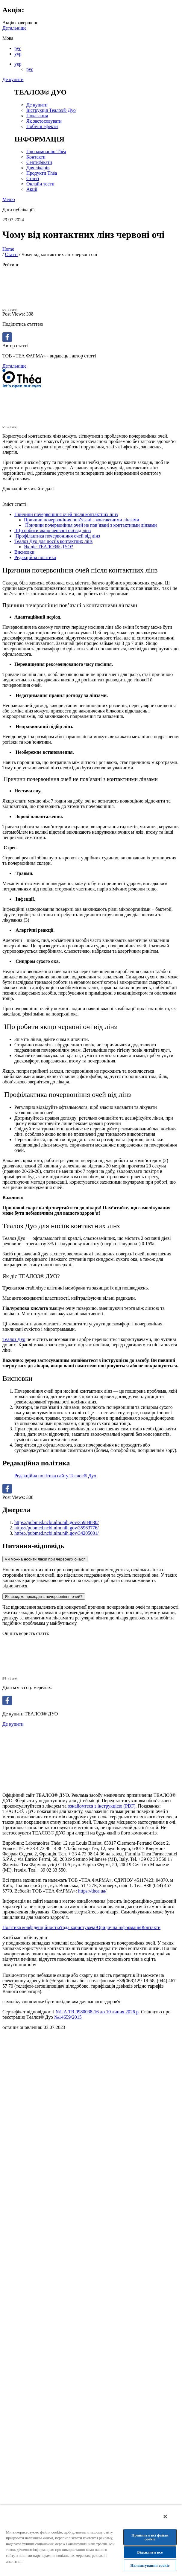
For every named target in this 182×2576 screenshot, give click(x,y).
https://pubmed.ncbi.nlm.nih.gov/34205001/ (56, 1533)
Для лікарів (37, 167)
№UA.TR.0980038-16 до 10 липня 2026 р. (98, 2011)
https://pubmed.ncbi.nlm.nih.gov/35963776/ (56, 1527)
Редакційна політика (35, 557)
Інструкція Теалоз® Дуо (51, 110)
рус (17, 48)
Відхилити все (150, 2552)
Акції (31, 189)
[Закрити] (165, 2516)
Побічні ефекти (42, 126)
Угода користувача (76, 1927)
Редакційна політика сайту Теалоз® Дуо (55, 1475)
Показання (37, 115)
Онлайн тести (40, 183)
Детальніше (14, 28)
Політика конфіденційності (30, 1927)
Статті (32, 178)
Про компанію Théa (46, 151)
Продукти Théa (41, 173)
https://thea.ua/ (92, 1890)
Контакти (36, 156)
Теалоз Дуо (13, 1339)
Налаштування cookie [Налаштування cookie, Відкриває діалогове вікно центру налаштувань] (149, 2565)
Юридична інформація (118, 1927)
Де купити (12, 79)
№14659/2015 (68, 2017)
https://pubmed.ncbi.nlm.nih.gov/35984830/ (56, 1522)
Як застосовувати (44, 121)
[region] (91, 2540)
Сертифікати (39, 162)
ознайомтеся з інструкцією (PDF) (101, 1805)
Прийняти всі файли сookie (150, 2537)
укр (18, 53)
